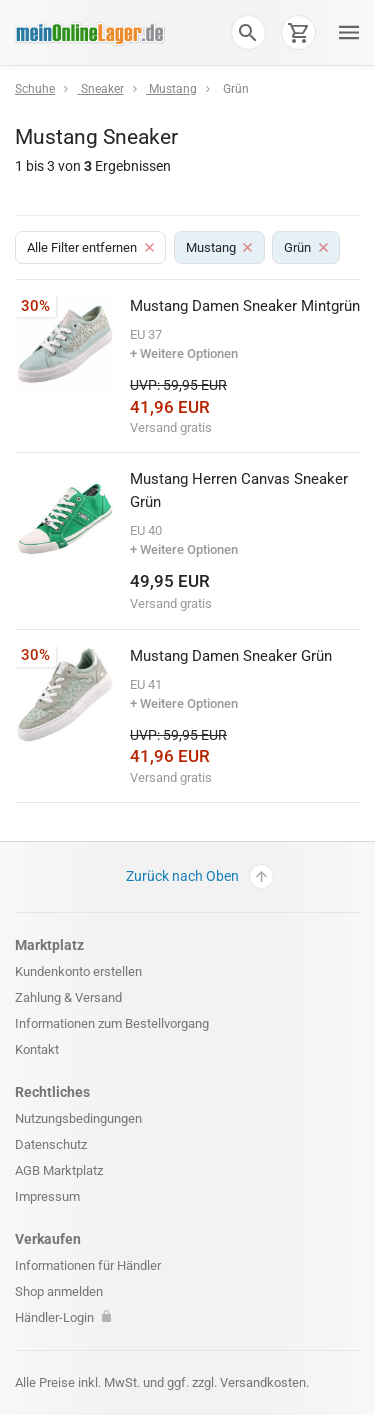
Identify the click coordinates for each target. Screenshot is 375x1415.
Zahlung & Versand (68, 997)
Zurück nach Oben (200, 876)
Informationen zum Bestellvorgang (112, 1023)
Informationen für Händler (88, 1265)
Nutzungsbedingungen (78, 1118)
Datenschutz (51, 1144)
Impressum (47, 1196)
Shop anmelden (59, 1291)
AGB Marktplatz (59, 1170)
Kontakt (37, 1049)
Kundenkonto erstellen (78, 971)
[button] (248, 32)
